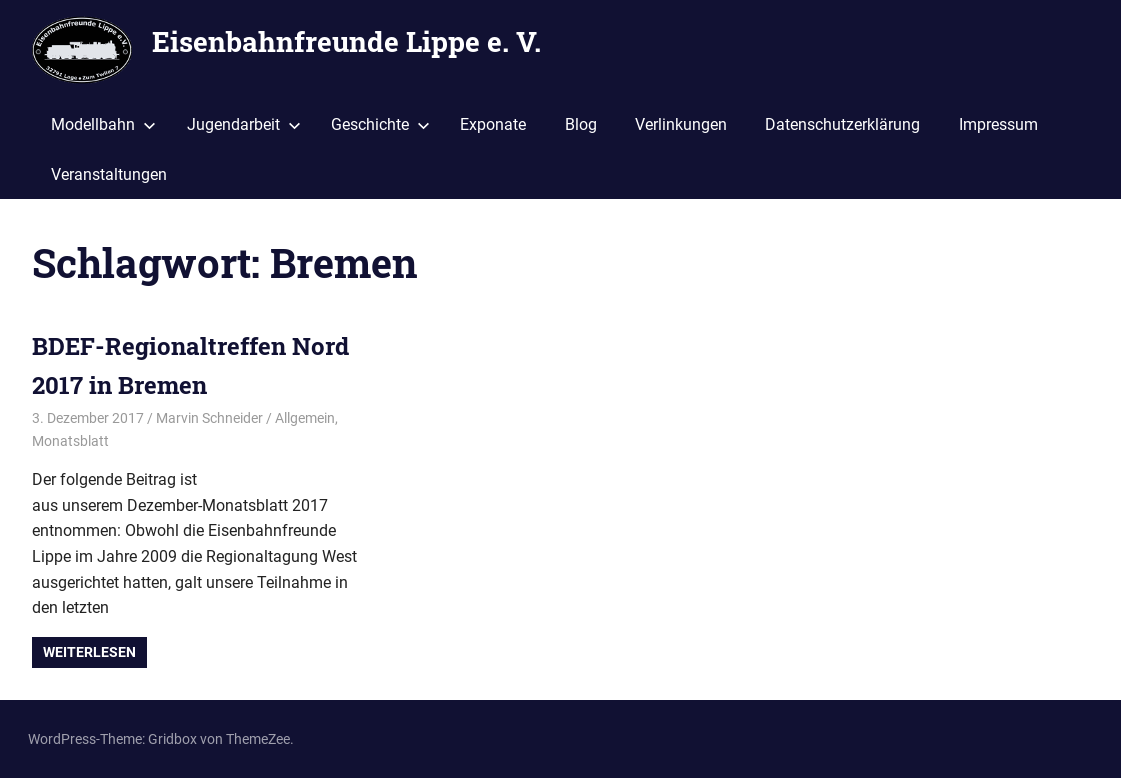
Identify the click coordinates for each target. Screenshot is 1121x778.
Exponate (493, 124)
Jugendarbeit (244, 124)
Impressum (998, 124)
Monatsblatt (70, 441)
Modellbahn (103, 124)
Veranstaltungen (109, 174)
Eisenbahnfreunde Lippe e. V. (346, 41)
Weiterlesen (89, 652)
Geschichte (380, 124)
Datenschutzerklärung (842, 124)
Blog (581, 124)
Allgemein (305, 418)
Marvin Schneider (209, 418)
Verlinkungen (681, 124)
